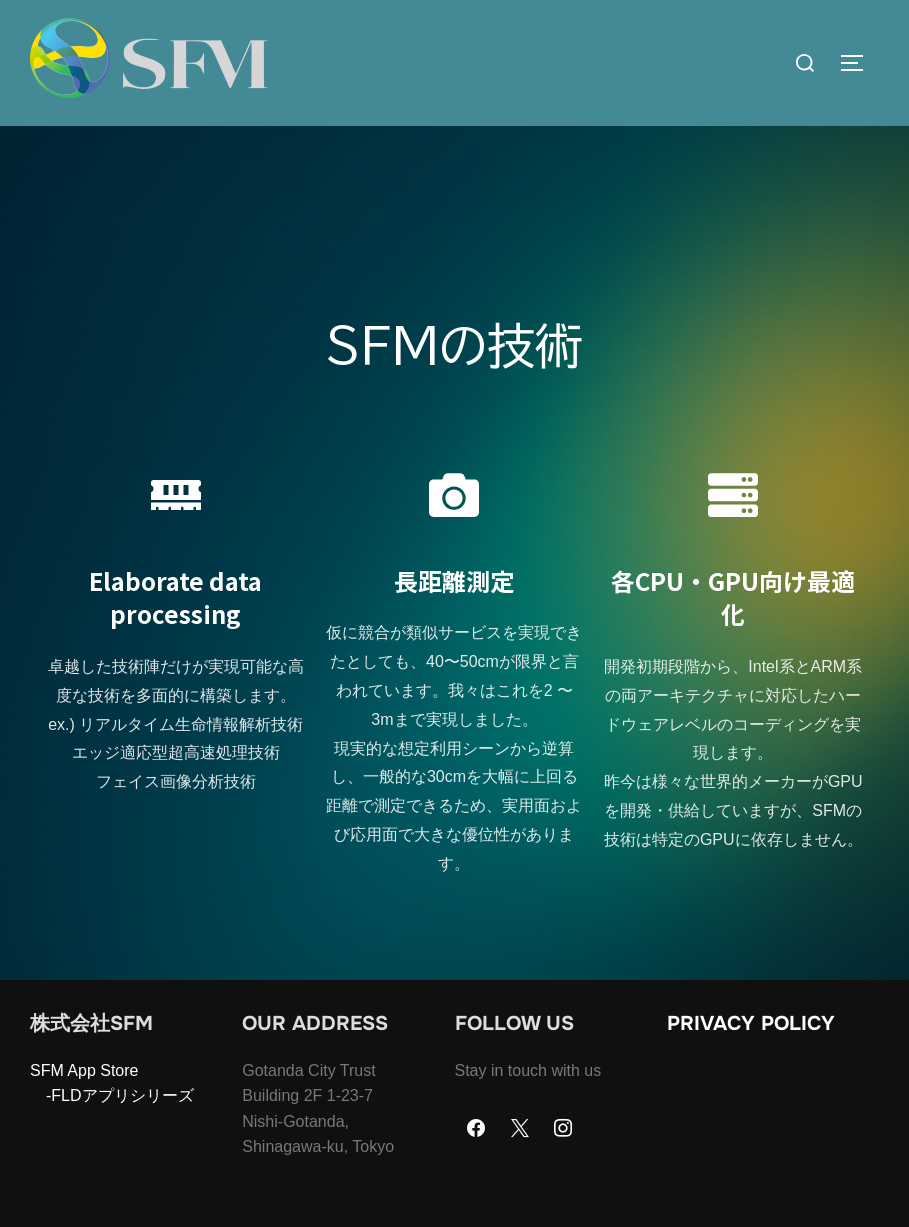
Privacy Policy (751, 1062)
